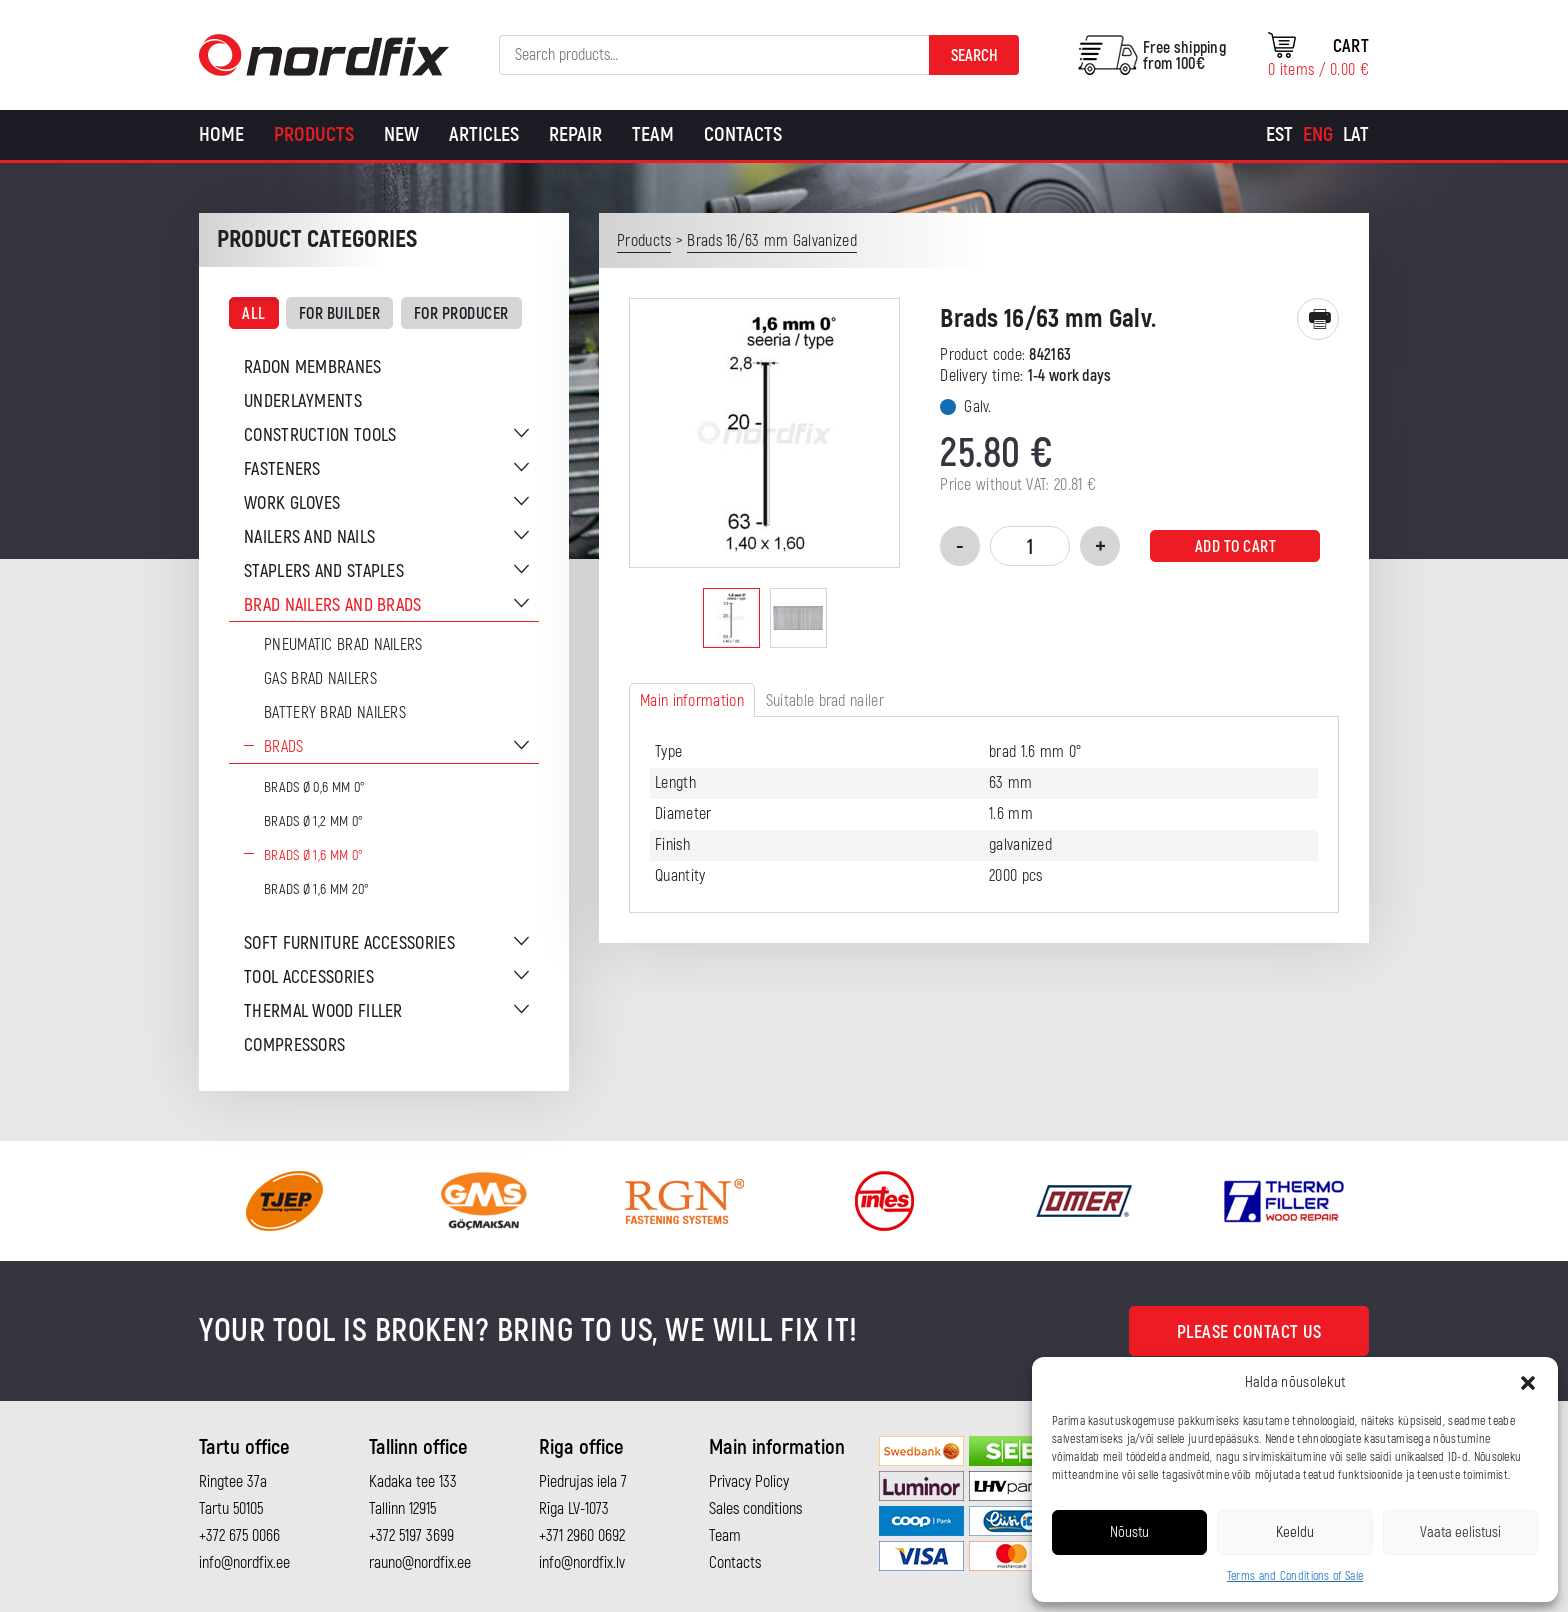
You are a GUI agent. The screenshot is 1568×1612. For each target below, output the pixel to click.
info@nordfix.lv (582, 1563)
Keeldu (1295, 1532)
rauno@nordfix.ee (420, 1563)
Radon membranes (313, 367)
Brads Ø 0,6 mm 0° (314, 787)
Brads (284, 747)
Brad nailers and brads (333, 605)
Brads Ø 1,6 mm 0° (313, 855)
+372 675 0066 (239, 1536)
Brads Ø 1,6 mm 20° (316, 889)
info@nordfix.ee (244, 1563)
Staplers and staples (324, 571)
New (401, 134)
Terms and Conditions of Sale (1295, 1576)
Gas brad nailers (320, 679)
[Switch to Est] (1279, 135)
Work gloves (292, 503)
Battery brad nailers (335, 713)
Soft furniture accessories (349, 943)
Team (653, 134)
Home (221, 134)
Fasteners (282, 469)
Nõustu (1129, 1532)
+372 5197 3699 (411, 1536)
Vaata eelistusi (1460, 1532)
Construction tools (320, 435)
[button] (1528, 1383)
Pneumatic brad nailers (343, 645)
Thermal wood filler (323, 1011)
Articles (484, 134)
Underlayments (303, 401)
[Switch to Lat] (1356, 135)
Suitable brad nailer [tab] (825, 701)
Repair (575, 134)
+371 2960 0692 (582, 1536)
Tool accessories (309, 977)
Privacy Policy (749, 1482)
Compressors (294, 1045)
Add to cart (1236, 547)
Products (314, 134)
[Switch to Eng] (1318, 135)
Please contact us (1249, 1332)
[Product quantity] (1030, 546)
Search (974, 56)
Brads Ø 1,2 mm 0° (313, 821)
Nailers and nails (309, 537)
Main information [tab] (692, 701)
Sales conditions (755, 1509)
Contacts (743, 134)
